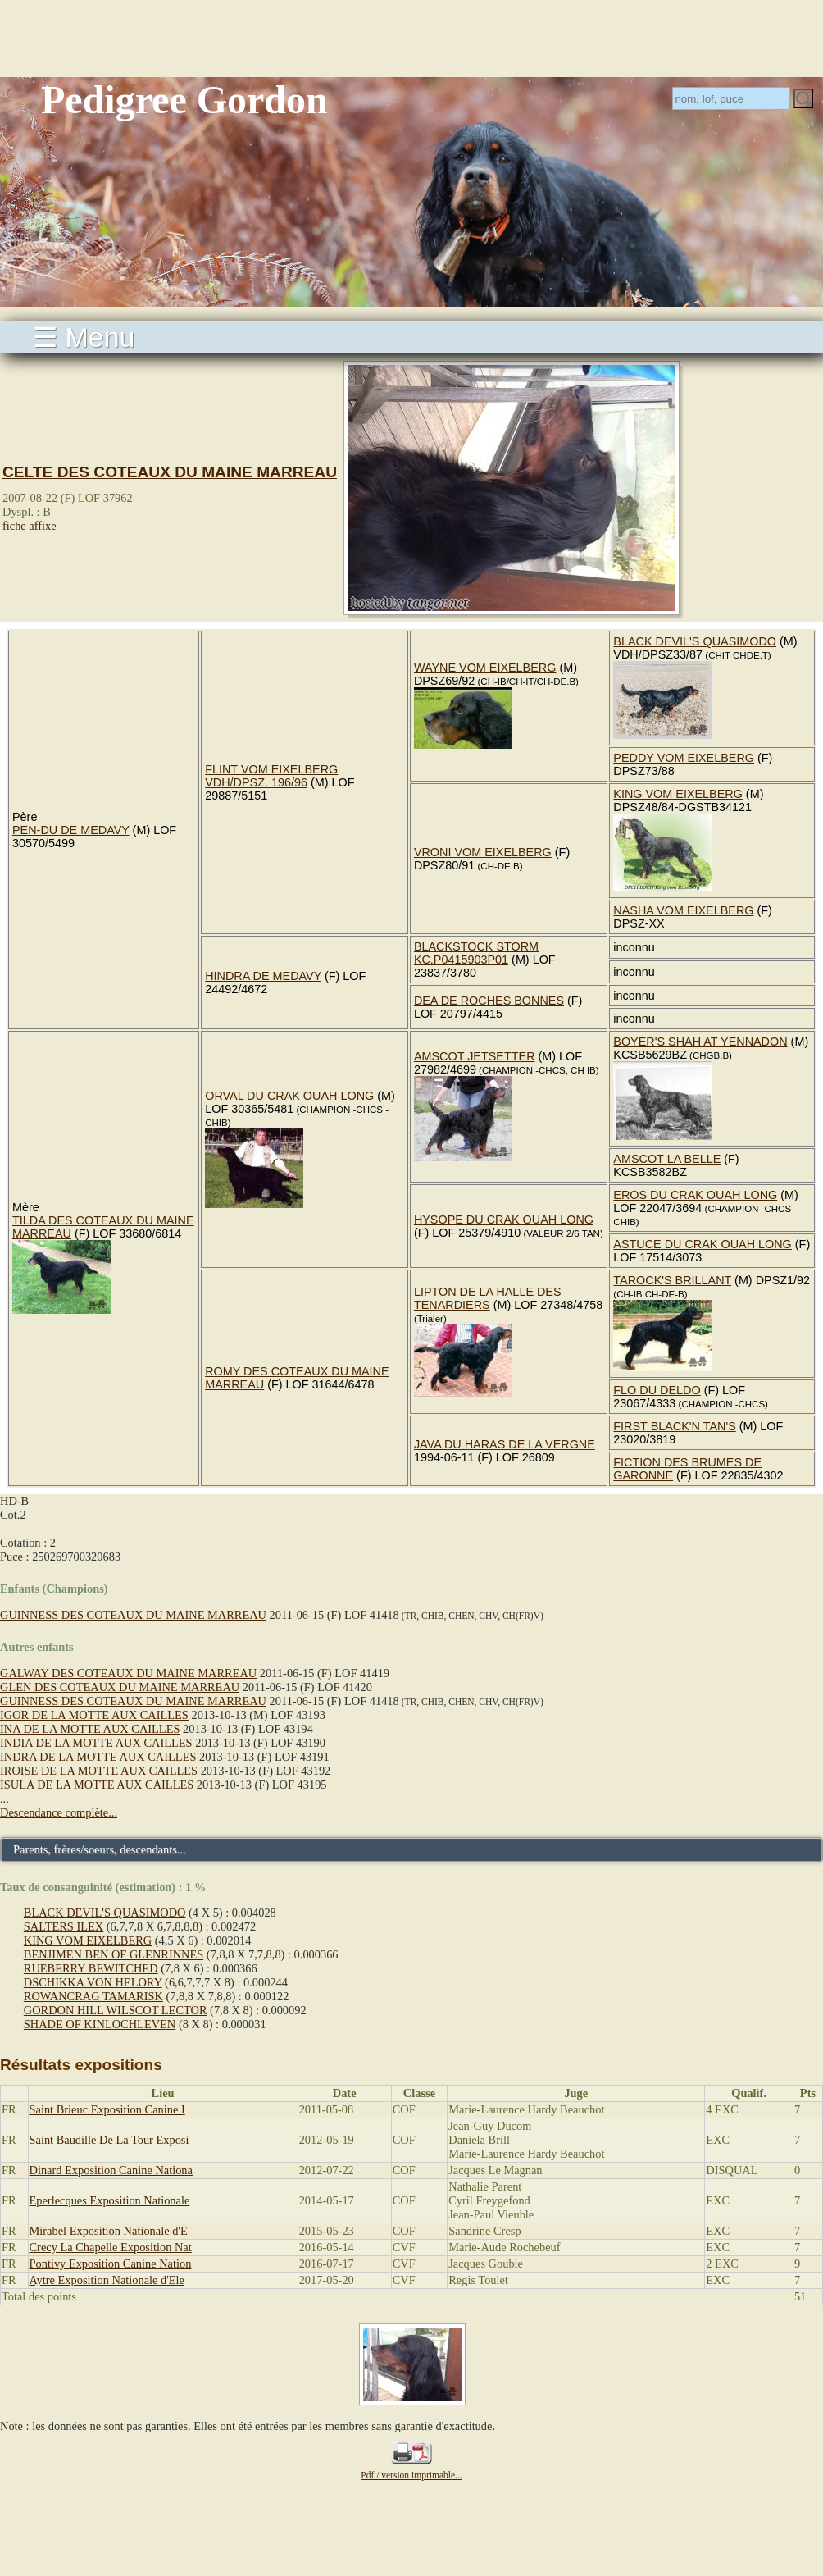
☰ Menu (84, 337)
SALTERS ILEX (63, 1926)
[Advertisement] (411, 37)
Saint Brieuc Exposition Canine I (107, 2109)
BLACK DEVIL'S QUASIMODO (694, 641)
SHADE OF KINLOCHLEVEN (99, 2024)
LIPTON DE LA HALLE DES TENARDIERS (488, 1298)
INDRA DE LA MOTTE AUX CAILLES (98, 1756)
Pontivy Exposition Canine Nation (111, 2263)
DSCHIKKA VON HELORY (93, 1982)
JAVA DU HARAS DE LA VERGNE (504, 1444)
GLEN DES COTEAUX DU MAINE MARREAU (119, 1687)
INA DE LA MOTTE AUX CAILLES (90, 1728)
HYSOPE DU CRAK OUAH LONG (503, 1219)
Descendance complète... (58, 1812)
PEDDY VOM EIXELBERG (683, 757)
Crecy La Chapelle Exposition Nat (111, 2247)
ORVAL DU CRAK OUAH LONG (289, 1095)
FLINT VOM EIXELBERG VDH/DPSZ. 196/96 (271, 776)
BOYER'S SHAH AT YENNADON (700, 1041)
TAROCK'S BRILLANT (672, 1280)
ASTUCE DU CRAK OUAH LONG (702, 1244)
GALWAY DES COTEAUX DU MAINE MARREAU (128, 1673)
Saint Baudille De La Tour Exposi (109, 2139)
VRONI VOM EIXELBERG (483, 852)
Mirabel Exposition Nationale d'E (109, 2230)
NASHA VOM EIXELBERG (683, 910)
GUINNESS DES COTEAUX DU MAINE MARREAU (133, 1614)
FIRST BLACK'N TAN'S (674, 1426)
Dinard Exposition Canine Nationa (111, 2170)
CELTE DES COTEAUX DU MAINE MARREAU (169, 472)
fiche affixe (29, 525)
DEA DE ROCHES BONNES (489, 1000)
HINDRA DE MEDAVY (263, 976)
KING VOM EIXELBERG (678, 793)
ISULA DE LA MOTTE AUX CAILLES (96, 1784)
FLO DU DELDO (656, 1390)
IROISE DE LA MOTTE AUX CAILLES (99, 1770)
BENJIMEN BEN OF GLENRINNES (113, 1954)
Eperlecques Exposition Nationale (110, 2200)
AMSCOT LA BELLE (667, 1158)
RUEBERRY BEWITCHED (91, 1968)
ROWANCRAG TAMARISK (93, 1996)
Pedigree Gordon (184, 99)
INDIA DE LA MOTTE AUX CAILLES (96, 1742)
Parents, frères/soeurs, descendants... (99, 1849)
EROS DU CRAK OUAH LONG (695, 1194)
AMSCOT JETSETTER (474, 1056)
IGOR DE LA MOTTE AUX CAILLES (94, 1714)
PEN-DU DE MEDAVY (71, 830)
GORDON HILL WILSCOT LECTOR (115, 2010)
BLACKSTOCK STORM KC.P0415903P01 (476, 953)
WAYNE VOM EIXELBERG (485, 667)
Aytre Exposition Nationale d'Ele (107, 2279)
